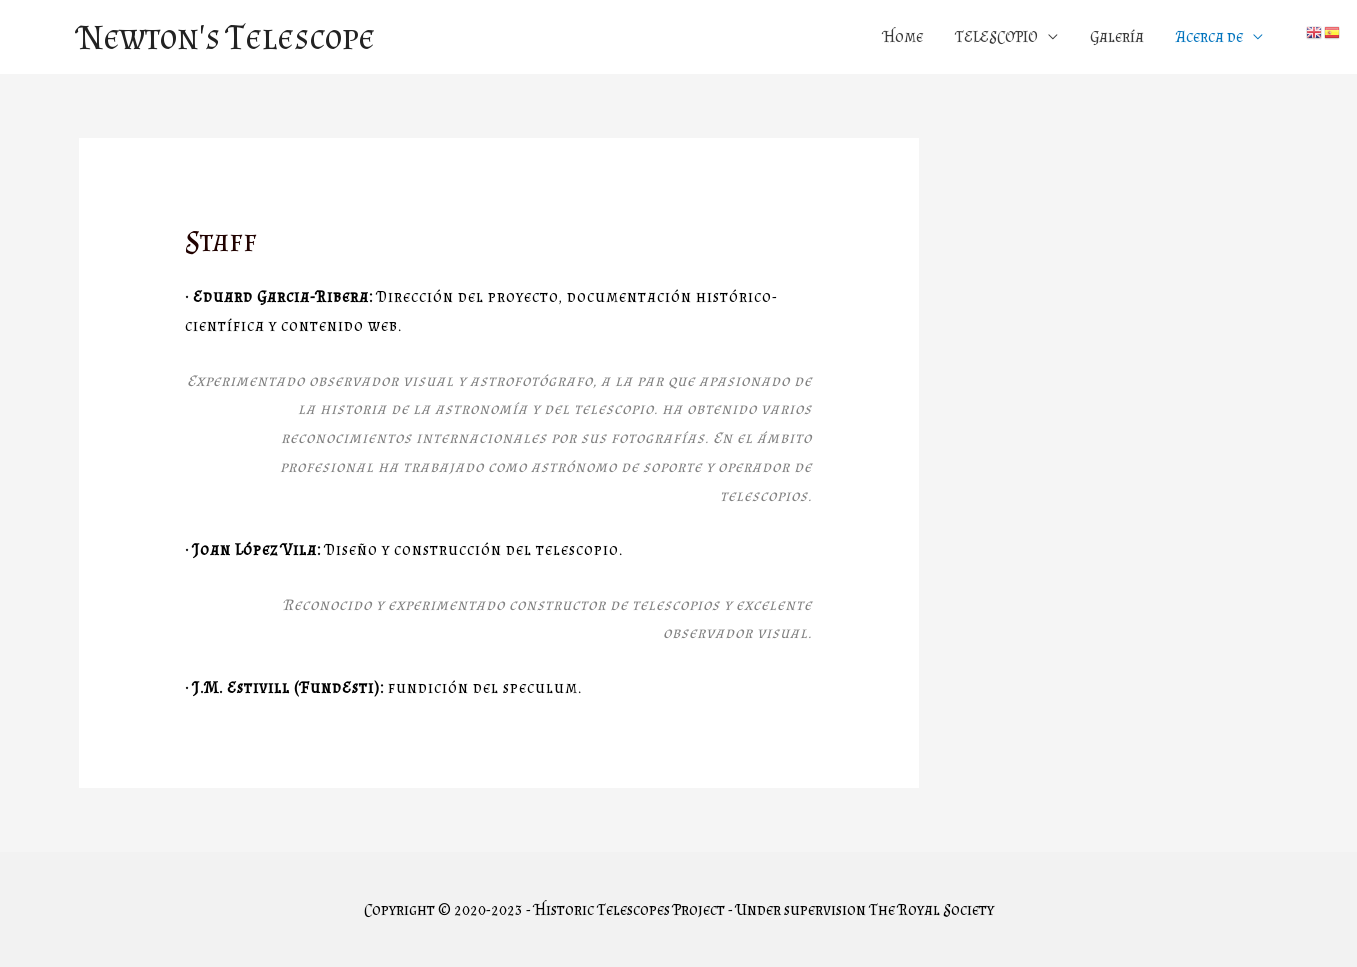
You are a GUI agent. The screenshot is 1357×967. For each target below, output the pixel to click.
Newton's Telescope (227, 37)
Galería (1117, 36)
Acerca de (1209, 36)
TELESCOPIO (996, 36)
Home (903, 36)
